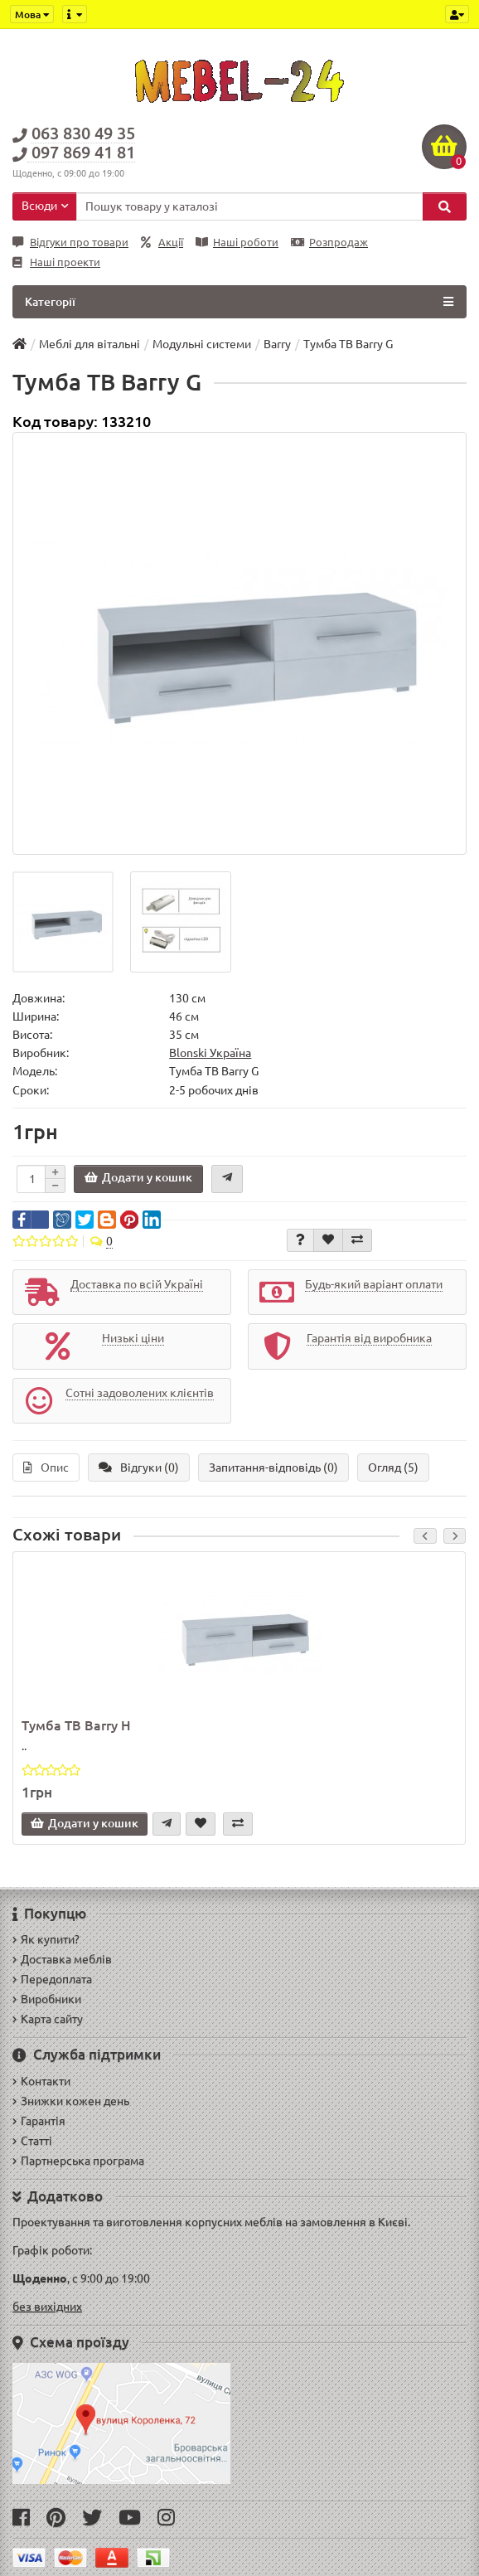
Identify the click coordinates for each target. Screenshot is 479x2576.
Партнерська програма (78, 2160)
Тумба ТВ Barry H (76, 1725)
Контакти (41, 2081)
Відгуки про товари (70, 242)
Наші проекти (56, 262)
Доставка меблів (62, 1959)
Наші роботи (237, 242)
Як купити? (46, 1939)
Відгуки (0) (139, 1467)
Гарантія (38, 2120)
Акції (162, 242)
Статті (32, 2140)
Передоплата (52, 1979)
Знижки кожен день (70, 2101)
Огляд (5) (393, 1467)
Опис (46, 1467)
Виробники (46, 1999)
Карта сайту (47, 2018)
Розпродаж (329, 242)
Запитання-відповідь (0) (273, 1467)
